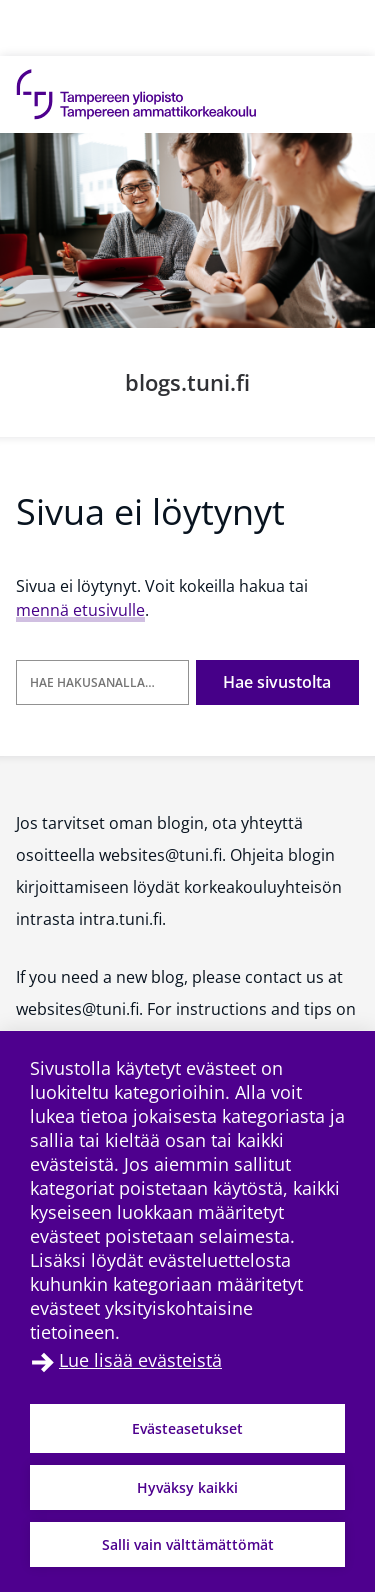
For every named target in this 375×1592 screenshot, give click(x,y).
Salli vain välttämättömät (188, 1544)
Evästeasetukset (187, 1428)
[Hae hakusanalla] (102, 682)
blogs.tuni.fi (187, 382)
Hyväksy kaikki (187, 1487)
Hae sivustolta (277, 682)
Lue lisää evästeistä (140, 1360)
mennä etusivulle (80, 610)
